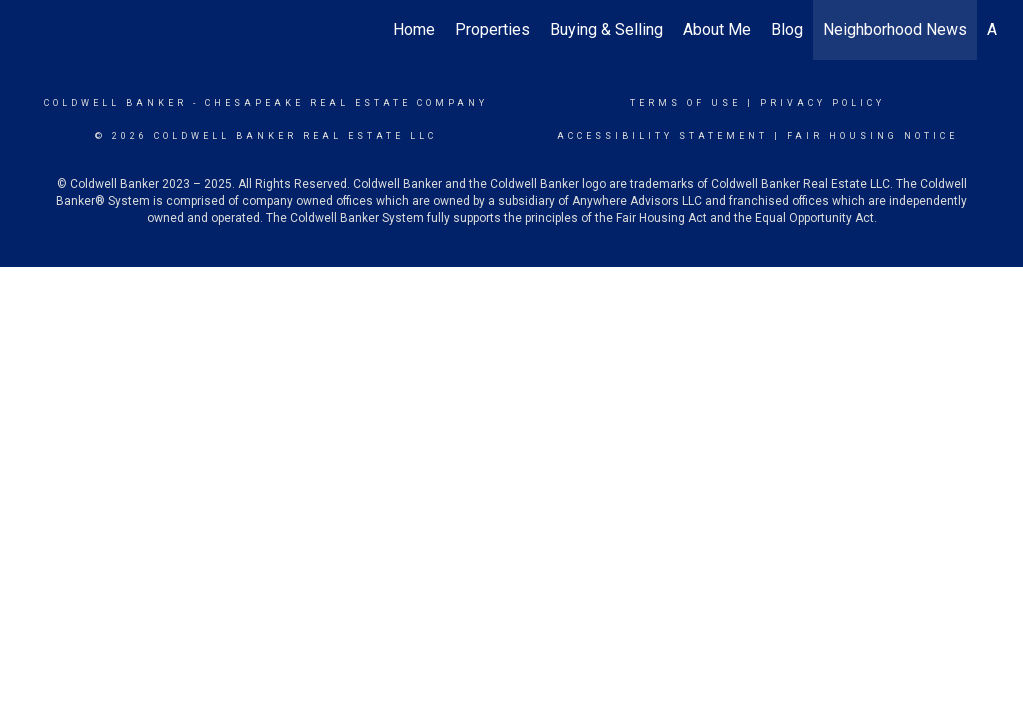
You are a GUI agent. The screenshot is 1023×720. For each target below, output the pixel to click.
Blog (787, 29)
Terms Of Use (685, 103)
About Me (717, 29)
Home (414, 29)
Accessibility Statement (662, 136)
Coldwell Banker (115, 103)
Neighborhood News (895, 29)
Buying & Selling (606, 29)
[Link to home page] (37, 30)
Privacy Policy (822, 103)
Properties (492, 29)
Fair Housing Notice (872, 136)
